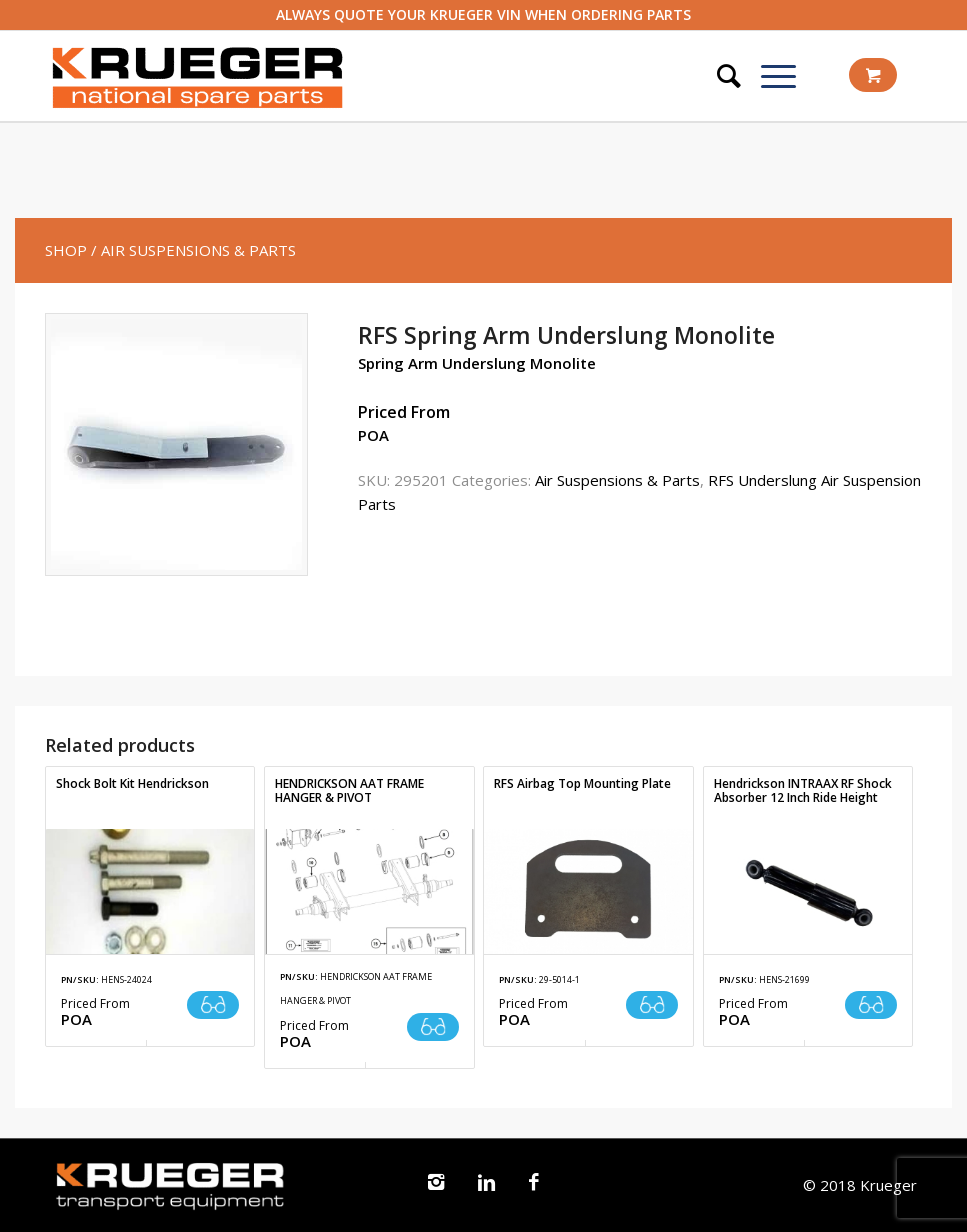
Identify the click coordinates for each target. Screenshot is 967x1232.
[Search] (719, 76)
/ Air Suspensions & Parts (193, 250)
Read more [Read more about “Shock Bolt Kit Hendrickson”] (213, 1005)
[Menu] (768, 76)
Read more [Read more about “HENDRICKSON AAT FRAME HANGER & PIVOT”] (433, 1027)
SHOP (66, 250)
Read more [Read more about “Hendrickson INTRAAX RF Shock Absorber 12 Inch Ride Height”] (871, 1005)
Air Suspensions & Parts (617, 480)
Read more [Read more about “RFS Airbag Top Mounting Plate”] (652, 1005)
